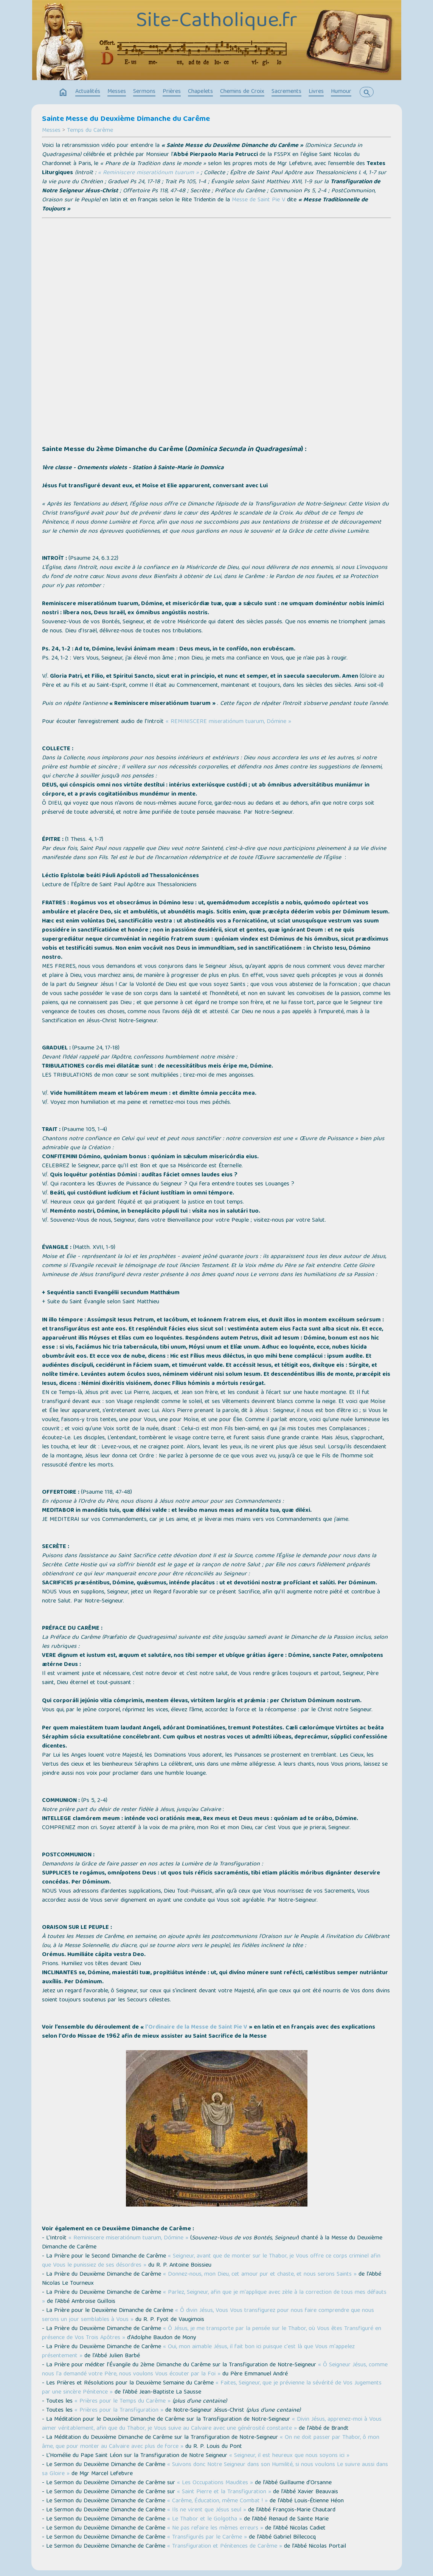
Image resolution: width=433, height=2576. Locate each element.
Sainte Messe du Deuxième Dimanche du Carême (126, 119)
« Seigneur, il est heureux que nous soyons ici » (289, 2456)
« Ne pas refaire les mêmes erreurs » (215, 2528)
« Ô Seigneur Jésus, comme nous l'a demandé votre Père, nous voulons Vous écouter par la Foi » (215, 2370)
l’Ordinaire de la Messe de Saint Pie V (196, 2027)
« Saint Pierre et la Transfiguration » (224, 2492)
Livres (316, 92)
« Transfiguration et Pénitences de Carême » (224, 2546)
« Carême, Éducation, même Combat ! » (217, 2501)
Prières (172, 92)
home (63, 92)
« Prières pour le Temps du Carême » (122, 2401)
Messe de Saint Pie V (258, 200)
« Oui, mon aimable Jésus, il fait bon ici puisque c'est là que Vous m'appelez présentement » (198, 2351)
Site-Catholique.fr (216, 21)
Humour (341, 92)
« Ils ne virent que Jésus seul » (206, 2510)
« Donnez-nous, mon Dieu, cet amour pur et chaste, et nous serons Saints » (260, 2274)
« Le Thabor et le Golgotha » (204, 2519)
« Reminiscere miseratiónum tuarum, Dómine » (128, 2238)
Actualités (87, 92)
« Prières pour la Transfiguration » (118, 2410)
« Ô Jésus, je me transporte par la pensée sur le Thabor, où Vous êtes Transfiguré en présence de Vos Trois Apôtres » (211, 2333)
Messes (116, 92)
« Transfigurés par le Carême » (207, 2537)
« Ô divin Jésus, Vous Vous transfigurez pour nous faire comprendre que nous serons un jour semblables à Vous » (208, 2315)
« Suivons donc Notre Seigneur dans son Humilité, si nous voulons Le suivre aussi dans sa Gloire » (215, 2469)
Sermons (144, 92)
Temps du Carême (90, 130)
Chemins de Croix (242, 92)
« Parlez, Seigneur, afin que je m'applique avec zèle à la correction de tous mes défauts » (214, 2297)
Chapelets (200, 92)
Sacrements (286, 92)
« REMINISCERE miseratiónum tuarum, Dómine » (228, 722)
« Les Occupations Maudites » (215, 2483)
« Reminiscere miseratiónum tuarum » (148, 173)
